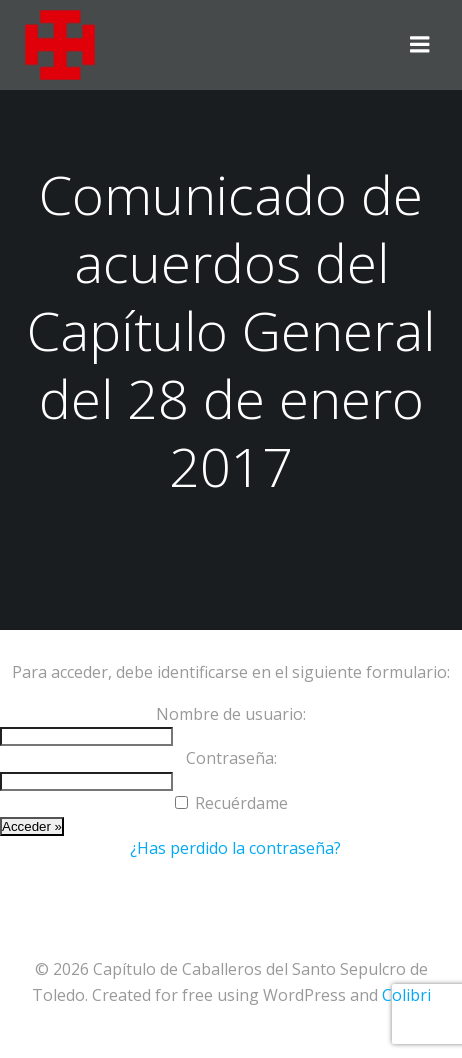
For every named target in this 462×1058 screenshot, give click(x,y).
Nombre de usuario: (231, 714)
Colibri (406, 995)
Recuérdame (241, 803)
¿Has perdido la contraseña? (235, 848)
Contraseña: (231, 758)
